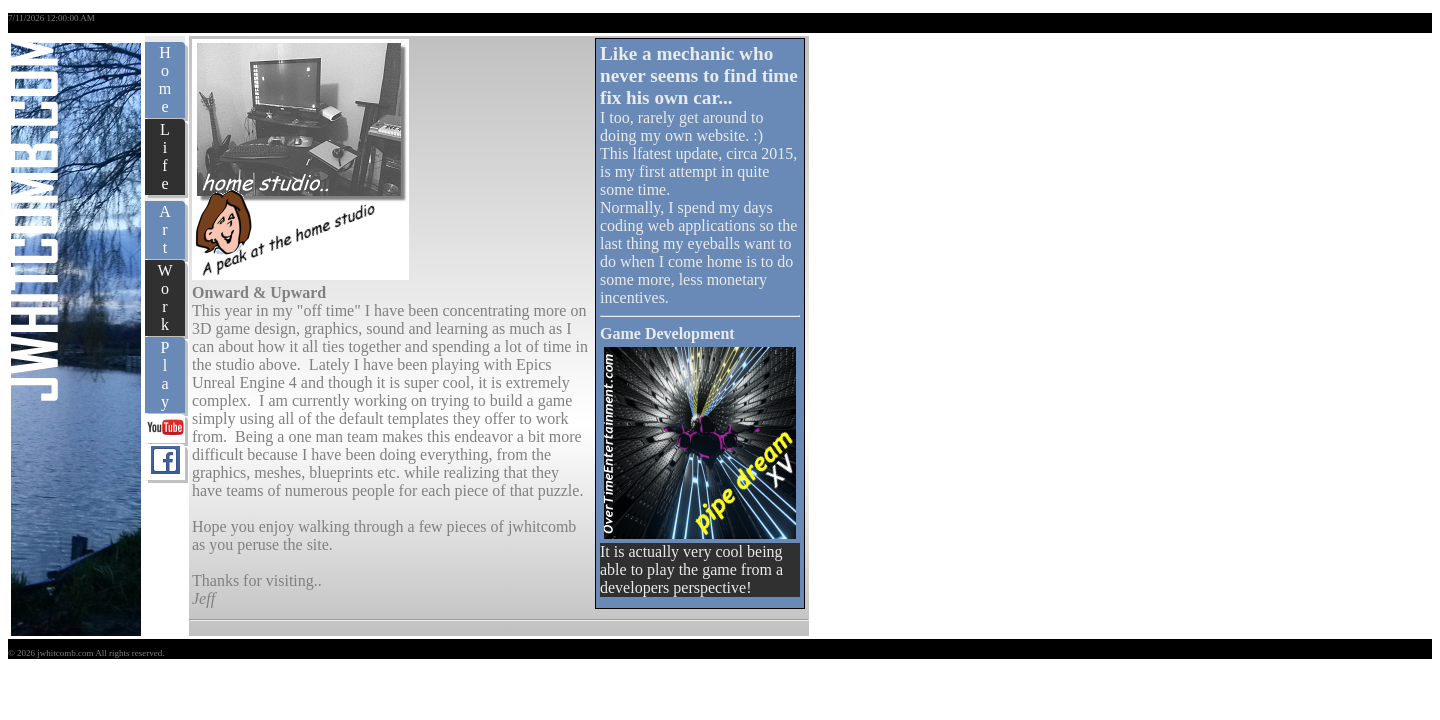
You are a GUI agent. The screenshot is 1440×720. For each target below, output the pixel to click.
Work (164, 297)
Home (165, 79)
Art (165, 229)
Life (165, 156)
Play (165, 374)
